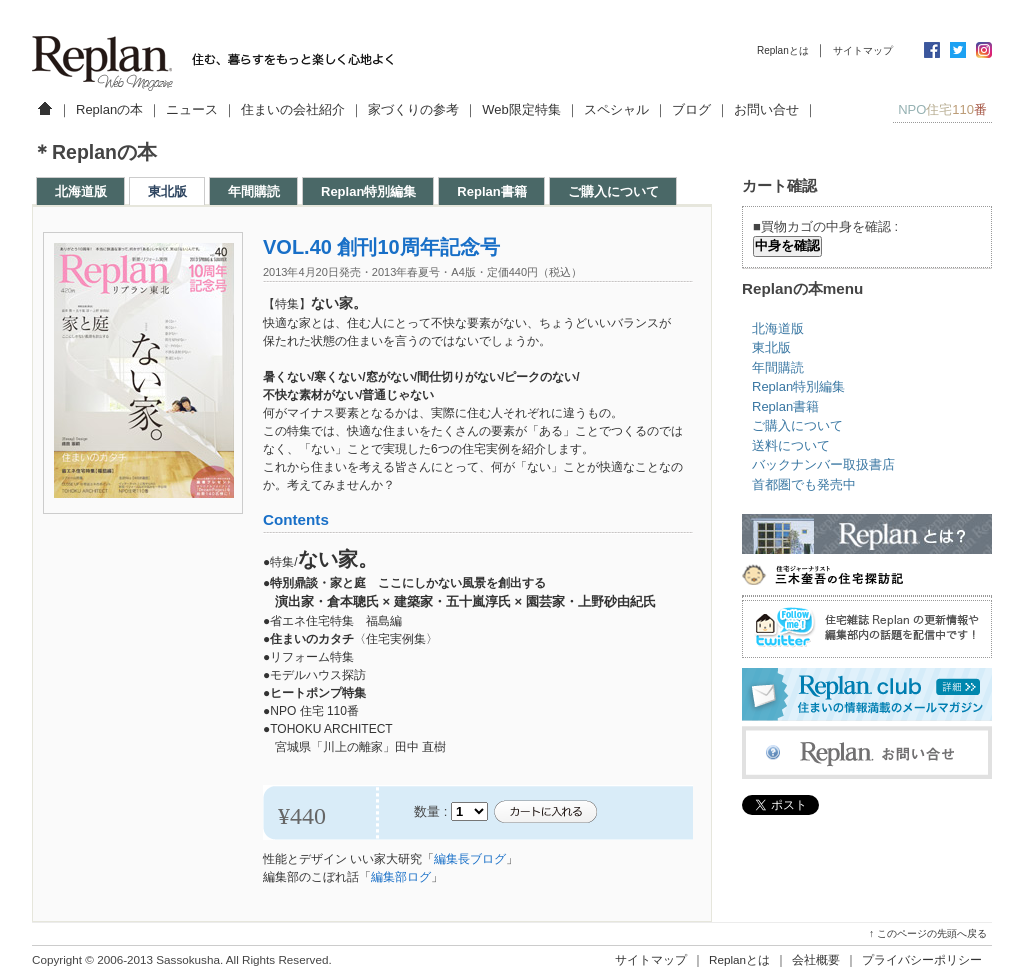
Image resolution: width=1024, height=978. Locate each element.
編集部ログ (401, 877)
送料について (791, 445)
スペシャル (616, 109)
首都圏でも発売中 (804, 484)
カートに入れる (544, 812)
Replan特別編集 (368, 191)
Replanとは (783, 50)
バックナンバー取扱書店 (823, 464)
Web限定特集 (521, 109)
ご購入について (613, 191)
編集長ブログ (470, 859)
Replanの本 (109, 109)
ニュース (192, 109)
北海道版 (81, 191)
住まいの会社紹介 (293, 109)
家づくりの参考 (413, 109)
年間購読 (254, 191)
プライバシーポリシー (922, 959)
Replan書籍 (491, 191)
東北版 (167, 191)
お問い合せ (766, 109)
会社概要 (816, 959)
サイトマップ (863, 50)
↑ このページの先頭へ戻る (928, 933)
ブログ (691, 109)
